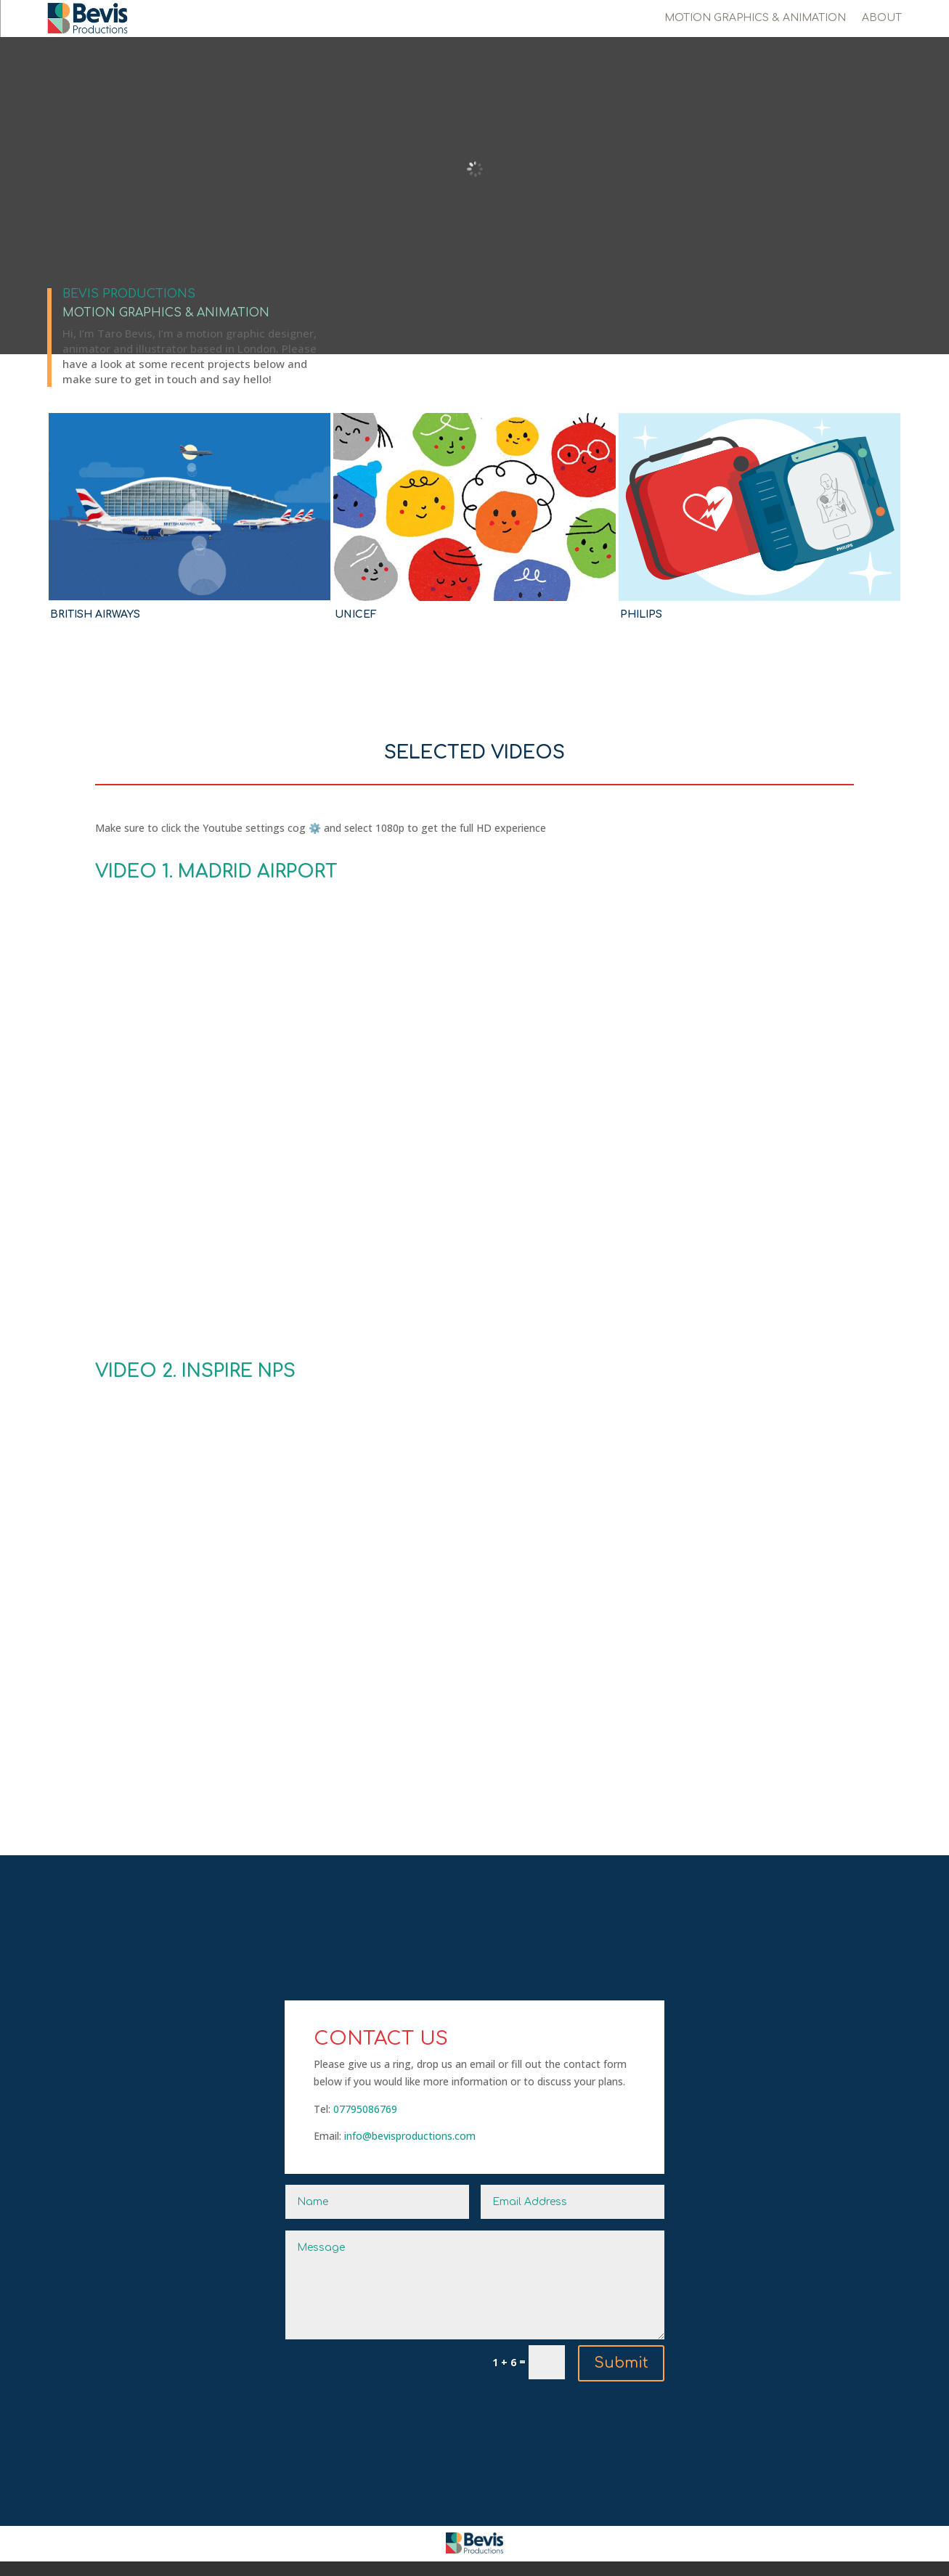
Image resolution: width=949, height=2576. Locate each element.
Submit (621, 2363)
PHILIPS (641, 614)
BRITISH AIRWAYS (95, 614)
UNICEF (356, 614)
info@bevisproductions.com (410, 2136)
